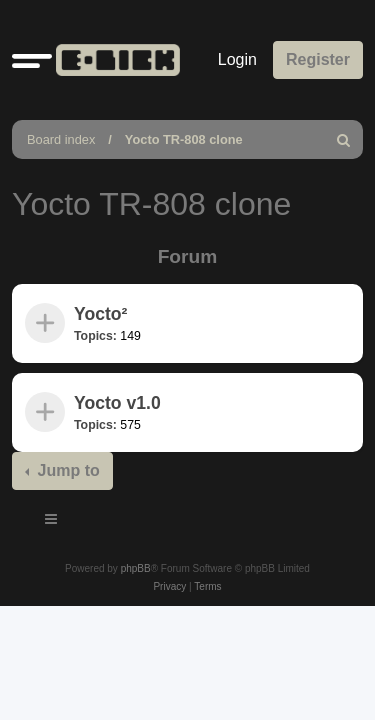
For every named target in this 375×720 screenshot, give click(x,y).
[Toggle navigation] (52, 522)
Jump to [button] (66, 470)
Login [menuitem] (237, 59)
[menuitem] (344, 139)
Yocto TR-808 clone (184, 139)
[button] (32, 60)
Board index (61, 139)
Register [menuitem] (318, 59)
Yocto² (100, 314)
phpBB (136, 568)
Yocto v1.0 (117, 403)
